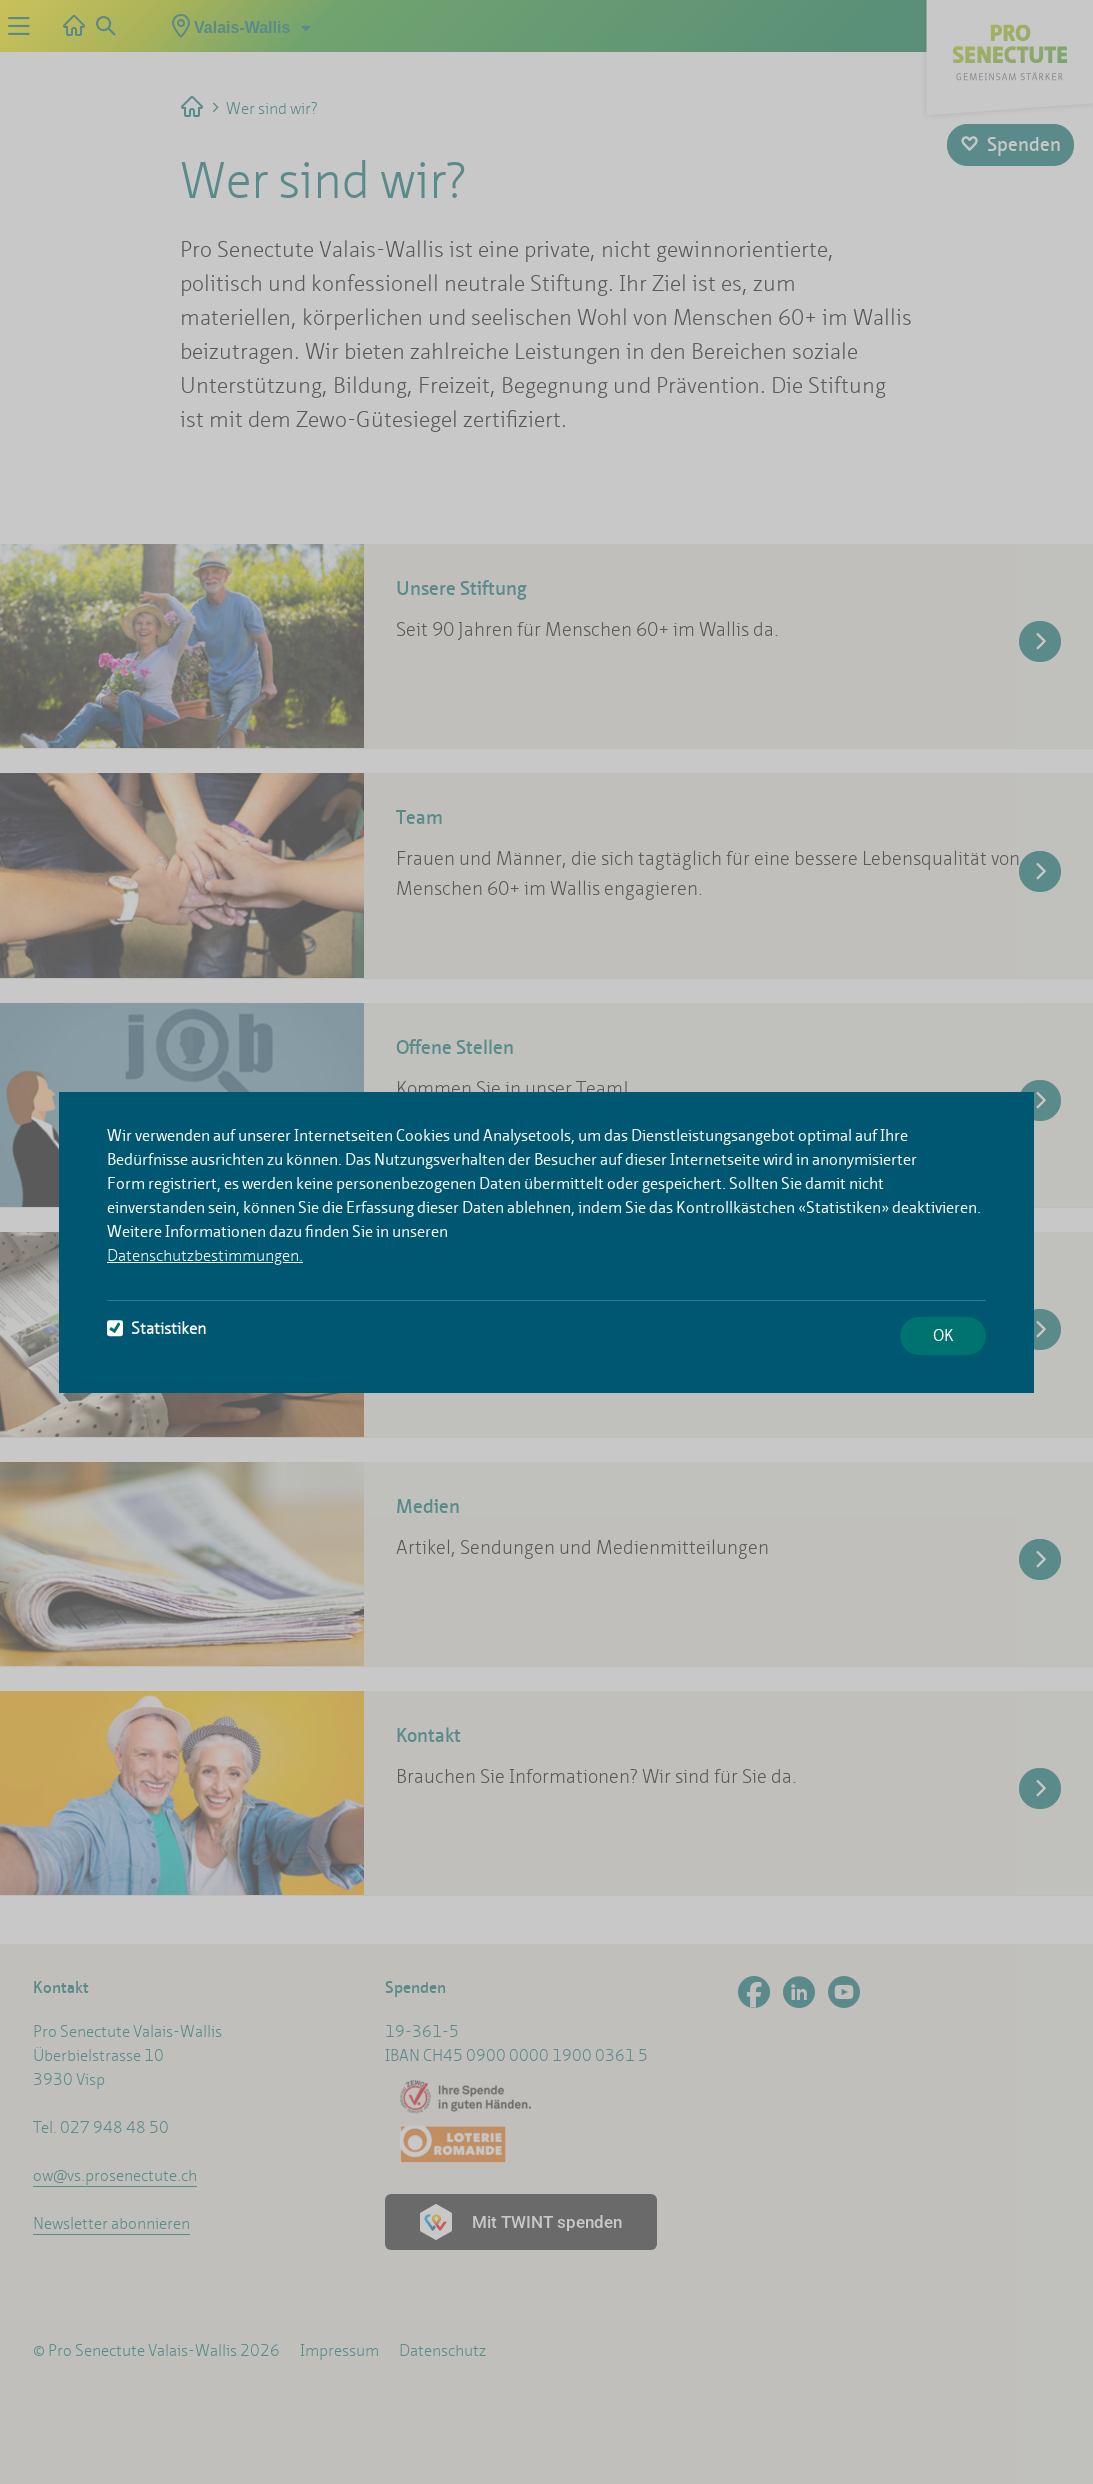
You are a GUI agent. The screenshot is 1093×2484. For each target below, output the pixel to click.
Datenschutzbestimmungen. (205, 1255)
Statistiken (156, 1328)
